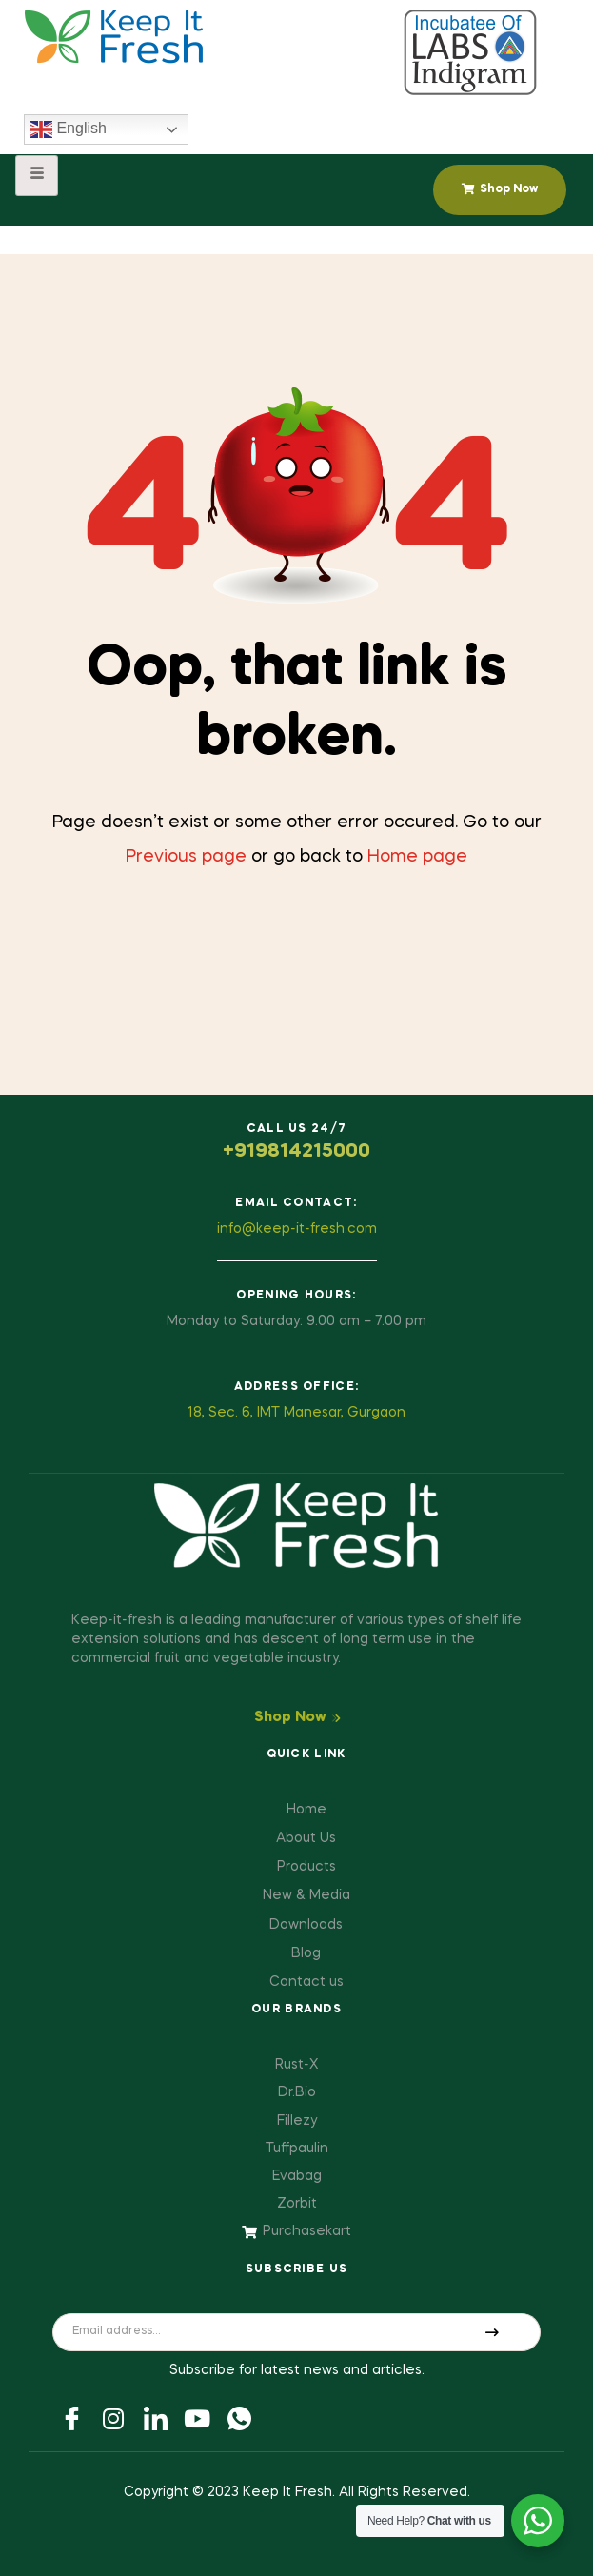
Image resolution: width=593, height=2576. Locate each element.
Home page (417, 856)
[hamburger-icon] (36, 175)
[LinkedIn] (155, 2418)
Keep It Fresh (287, 2492)
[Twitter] (113, 2418)
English (68, 129)
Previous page (186, 856)
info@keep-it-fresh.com (297, 1229)
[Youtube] (197, 2418)
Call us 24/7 (297, 1129)
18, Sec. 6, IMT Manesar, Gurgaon (296, 1412)
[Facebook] (71, 2418)
